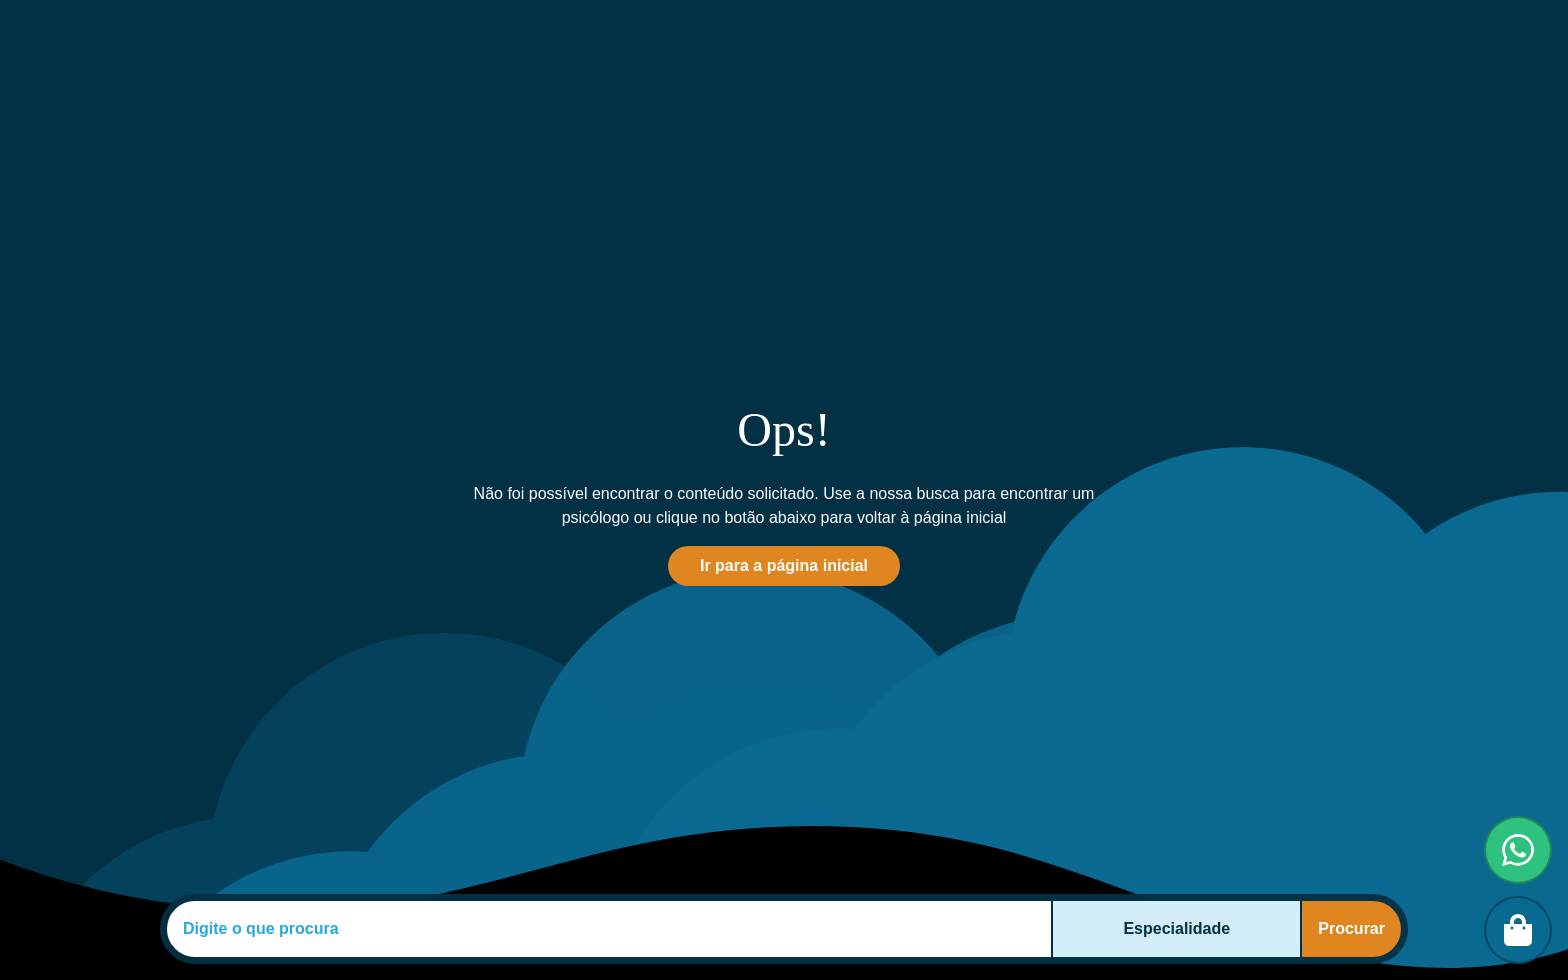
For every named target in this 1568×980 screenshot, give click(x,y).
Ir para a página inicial (784, 565)
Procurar (1351, 928)
